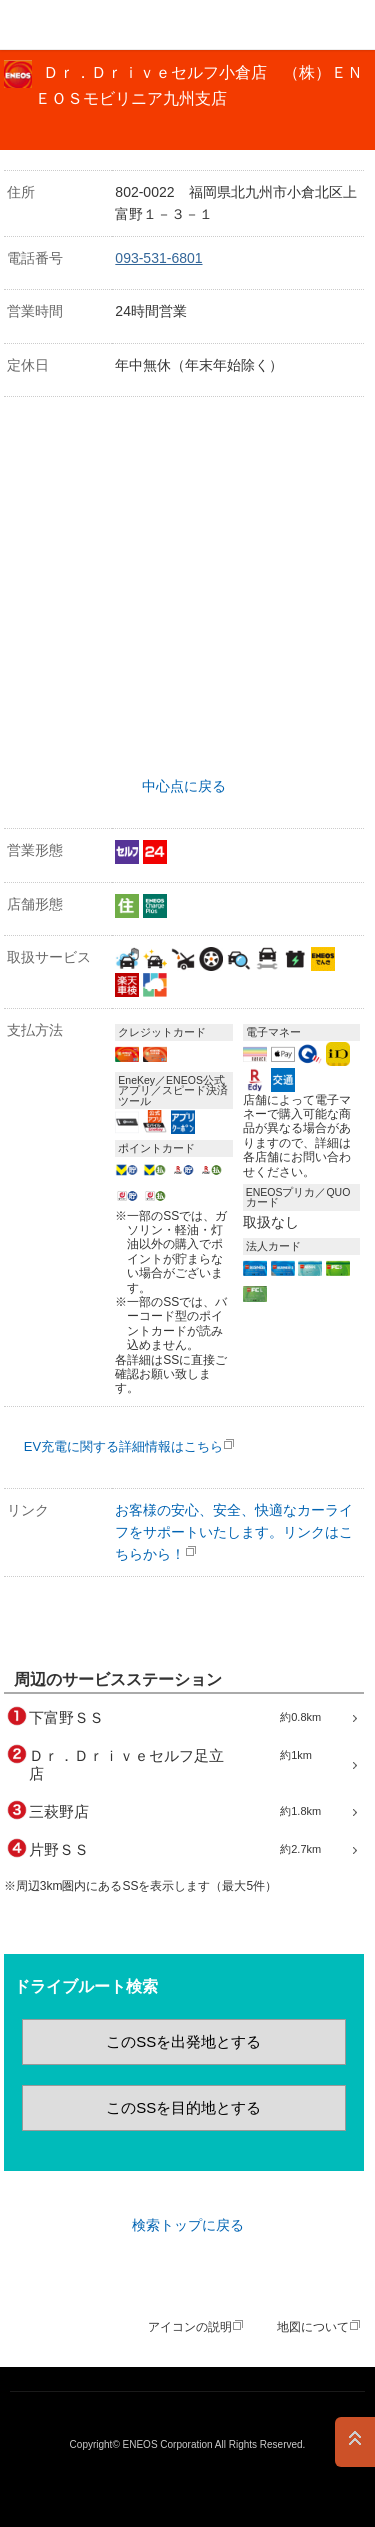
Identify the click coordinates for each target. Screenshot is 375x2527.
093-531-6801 (158, 258)
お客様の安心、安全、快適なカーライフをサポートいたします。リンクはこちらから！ (234, 1532)
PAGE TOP (355, 2442)
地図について (313, 2327)
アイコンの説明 (190, 2327)
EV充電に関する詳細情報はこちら (123, 1446)
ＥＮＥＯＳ (66, 25)
